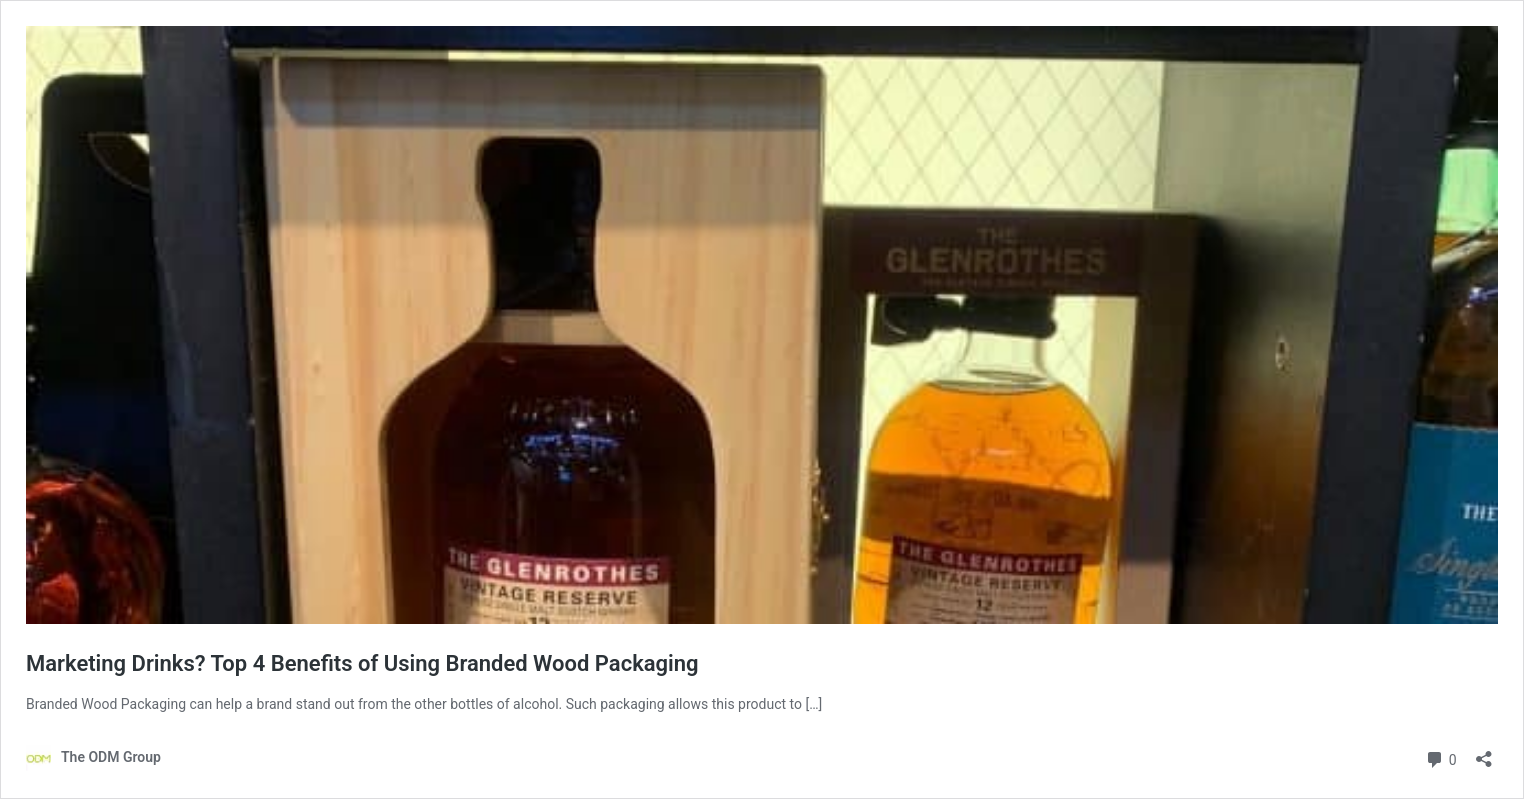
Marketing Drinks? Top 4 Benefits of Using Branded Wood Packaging (362, 663)
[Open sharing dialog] (1484, 752)
